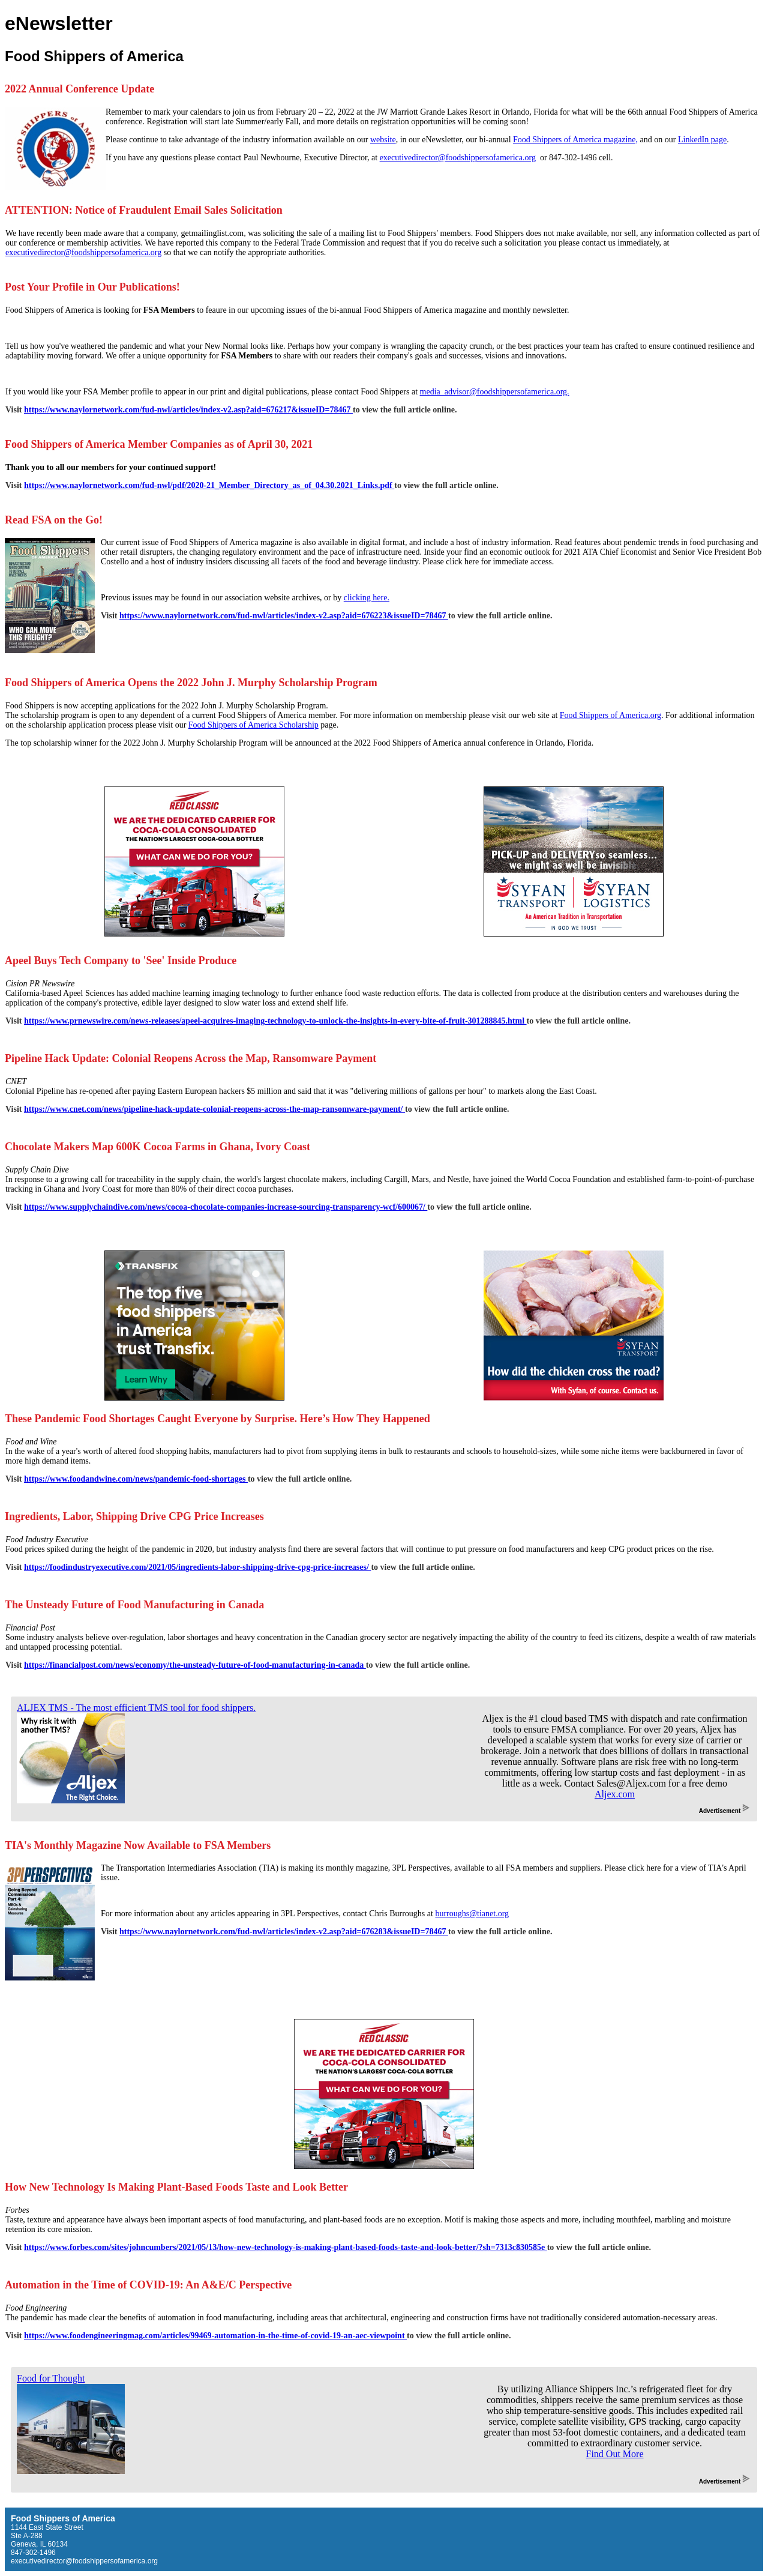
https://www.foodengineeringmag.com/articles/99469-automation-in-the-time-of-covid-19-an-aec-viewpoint (215, 2335)
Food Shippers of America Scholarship (253, 724)
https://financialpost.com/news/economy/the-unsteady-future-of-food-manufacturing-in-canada (195, 1665)
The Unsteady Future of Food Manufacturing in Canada (134, 1605)
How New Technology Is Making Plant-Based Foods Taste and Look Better (176, 2187)
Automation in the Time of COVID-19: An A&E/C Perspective (148, 2285)
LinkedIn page (702, 139)
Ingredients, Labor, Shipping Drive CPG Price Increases (134, 1516)
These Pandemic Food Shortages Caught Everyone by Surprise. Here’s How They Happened (217, 1419)
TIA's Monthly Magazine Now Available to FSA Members (138, 1845)
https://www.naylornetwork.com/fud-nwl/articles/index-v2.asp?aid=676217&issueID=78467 (188, 409)
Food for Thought (51, 2378)
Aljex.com (615, 1794)
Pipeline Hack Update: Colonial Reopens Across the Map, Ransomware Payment (190, 1058)
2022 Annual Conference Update (79, 89)
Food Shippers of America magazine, (575, 139)
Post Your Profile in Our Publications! (92, 287)
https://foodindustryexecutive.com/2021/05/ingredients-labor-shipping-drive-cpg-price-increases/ (197, 1567)
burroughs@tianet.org (472, 1913)
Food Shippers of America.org (610, 715)
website (383, 139)
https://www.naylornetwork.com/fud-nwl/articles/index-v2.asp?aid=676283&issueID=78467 (283, 1931)
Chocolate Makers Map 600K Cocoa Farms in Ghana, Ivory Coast (157, 1147)
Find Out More (615, 2454)
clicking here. (366, 597)
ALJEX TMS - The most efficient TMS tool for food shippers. (136, 1708)
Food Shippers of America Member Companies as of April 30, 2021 (159, 444)
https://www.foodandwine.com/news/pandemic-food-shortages (136, 1478)
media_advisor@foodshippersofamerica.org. (494, 391)
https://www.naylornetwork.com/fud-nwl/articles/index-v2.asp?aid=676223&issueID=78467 (283, 615)
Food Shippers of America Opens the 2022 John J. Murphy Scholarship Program (191, 683)
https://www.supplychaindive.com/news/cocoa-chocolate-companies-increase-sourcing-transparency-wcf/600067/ (225, 1206)
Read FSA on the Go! (54, 520)
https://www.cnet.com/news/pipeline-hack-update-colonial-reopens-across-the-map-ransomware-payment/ (214, 1109)
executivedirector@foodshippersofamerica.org (458, 157)
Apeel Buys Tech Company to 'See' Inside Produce (120, 961)
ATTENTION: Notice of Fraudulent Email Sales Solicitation (144, 210)
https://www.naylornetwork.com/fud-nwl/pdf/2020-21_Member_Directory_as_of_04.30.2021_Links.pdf (209, 485)
